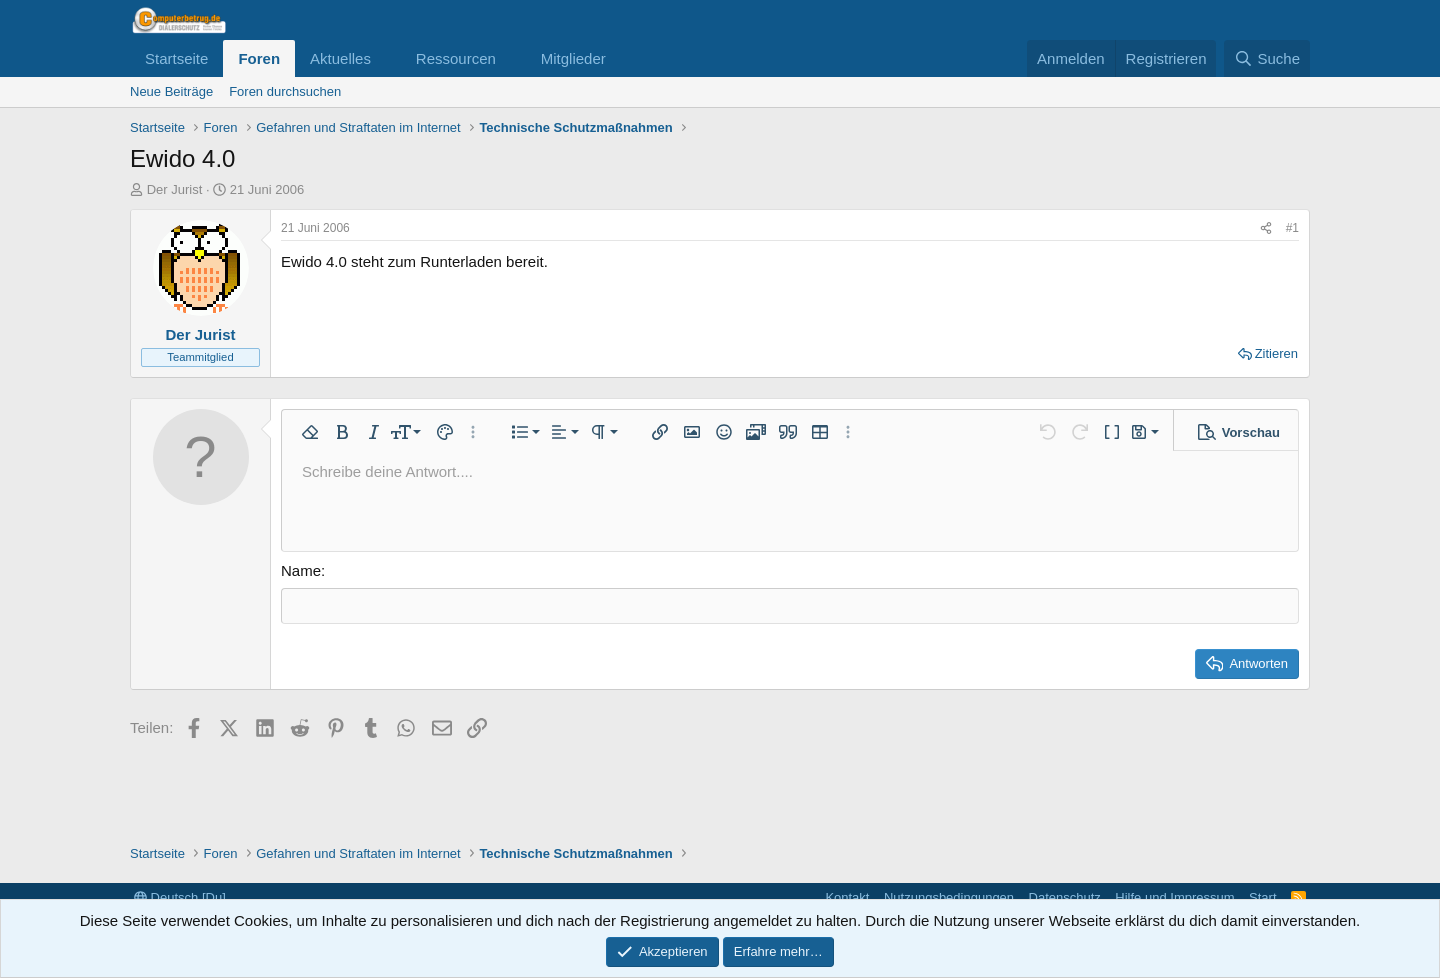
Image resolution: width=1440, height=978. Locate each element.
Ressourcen (456, 58)
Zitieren (1276, 353)
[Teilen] (1266, 228)
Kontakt (847, 897)
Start (1262, 897)
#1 (1292, 228)
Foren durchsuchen (285, 91)
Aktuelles (340, 58)
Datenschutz (1065, 897)
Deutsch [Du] (180, 897)
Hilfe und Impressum (1174, 897)
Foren (259, 58)
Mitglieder (573, 58)
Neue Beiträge (171, 91)
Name (301, 570)
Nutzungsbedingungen (949, 897)
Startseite (176, 58)
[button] (387, 58)
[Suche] (1267, 58)
